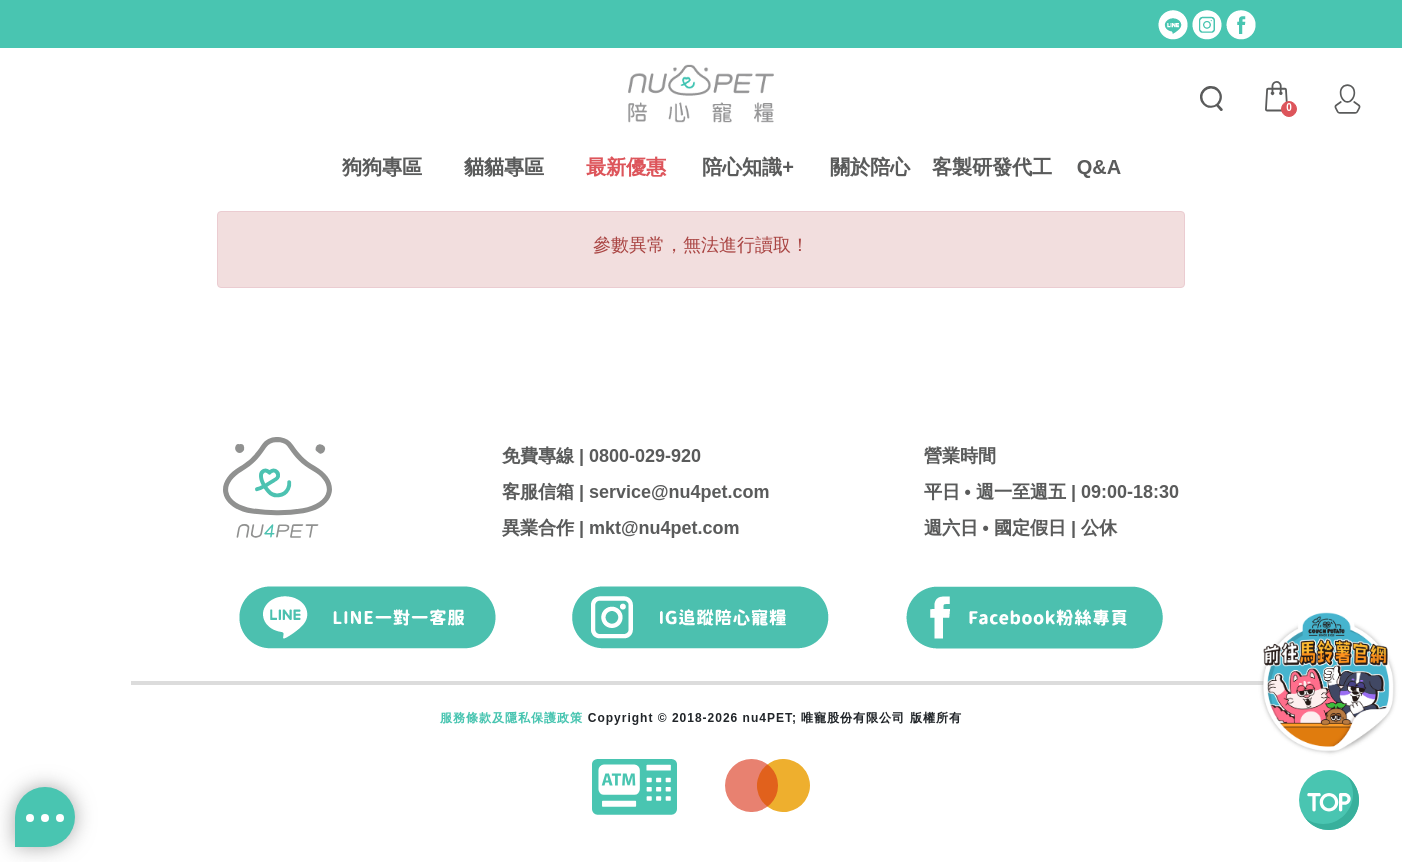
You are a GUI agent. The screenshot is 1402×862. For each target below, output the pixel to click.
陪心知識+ (748, 167)
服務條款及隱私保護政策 (511, 718)
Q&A (1099, 167)
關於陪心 (870, 167)
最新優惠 (626, 167)
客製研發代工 (992, 167)
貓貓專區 (504, 167)
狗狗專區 (382, 167)
